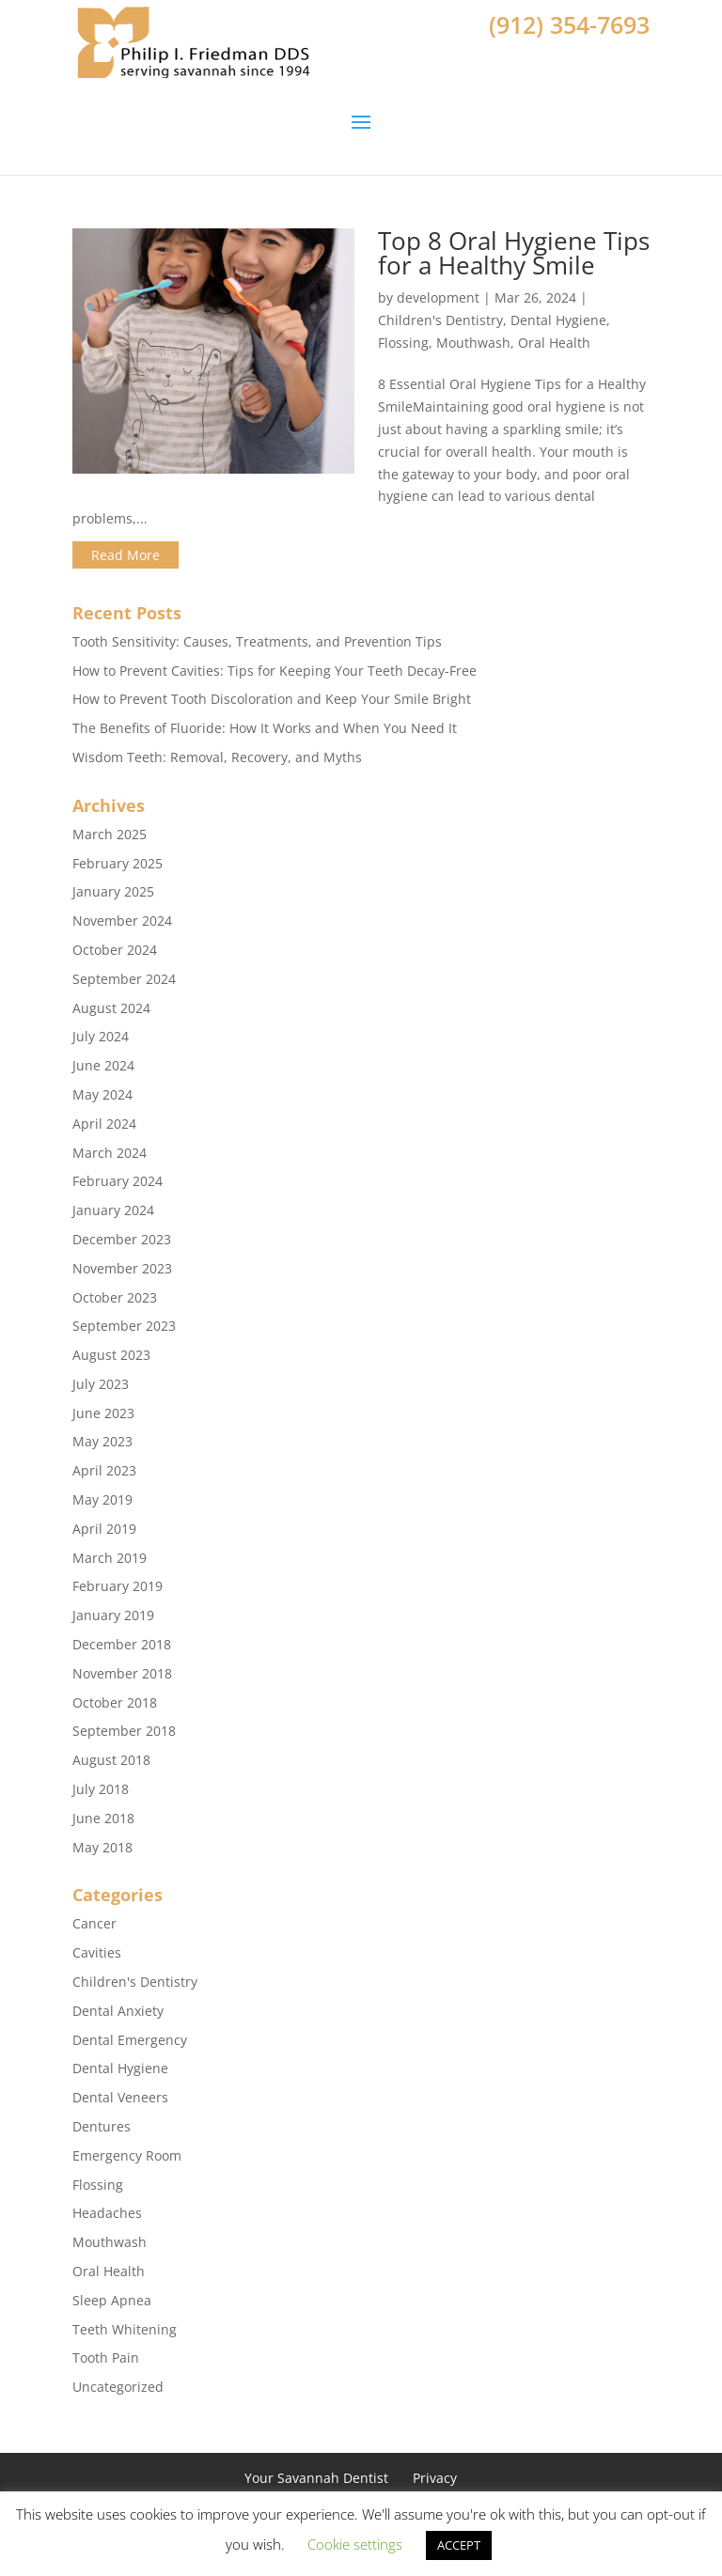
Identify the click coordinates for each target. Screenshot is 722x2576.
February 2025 (117, 863)
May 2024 (102, 1094)
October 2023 (114, 1297)
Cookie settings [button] (354, 2544)
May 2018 (102, 1847)
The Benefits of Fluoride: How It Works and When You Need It (264, 728)
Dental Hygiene (558, 320)
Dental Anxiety (118, 2011)
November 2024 (122, 920)
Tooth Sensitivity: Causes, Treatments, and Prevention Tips (257, 641)
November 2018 (122, 1673)
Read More (125, 555)
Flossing (403, 342)
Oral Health (554, 342)
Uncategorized (118, 2387)
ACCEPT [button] (458, 2545)
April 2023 (104, 1470)
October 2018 (114, 1702)
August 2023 (111, 1355)
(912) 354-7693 (569, 24)
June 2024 (103, 1065)
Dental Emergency (129, 2040)
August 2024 (111, 1008)
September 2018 (124, 1731)
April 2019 (104, 1529)
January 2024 (113, 1210)
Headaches (107, 2213)
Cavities (96, 1952)
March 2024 (109, 1153)
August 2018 (111, 1760)
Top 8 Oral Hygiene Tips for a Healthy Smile (514, 253)
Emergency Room (126, 2155)
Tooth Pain (105, 2357)
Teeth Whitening (124, 2329)
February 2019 (117, 1586)
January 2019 (113, 1615)
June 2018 (103, 1818)
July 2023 (100, 1384)
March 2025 (109, 834)
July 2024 (100, 1036)
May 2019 (102, 1499)
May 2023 (102, 1441)
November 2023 (122, 1268)
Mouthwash (473, 342)
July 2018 (100, 1789)
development (438, 297)
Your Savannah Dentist (316, 2478)
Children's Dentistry (440, 320)
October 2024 (114, 950)
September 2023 (124, 1326)
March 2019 (109, 1558)
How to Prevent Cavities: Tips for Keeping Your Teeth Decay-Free (274, 670)
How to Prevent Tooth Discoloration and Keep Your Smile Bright (271, 699)
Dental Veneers (120, 2097)
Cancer (94, 1923)
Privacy (435, 2478)
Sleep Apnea (111, 2300)
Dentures (101, 2126)
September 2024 (124, 979)
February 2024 (117, 1181)
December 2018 (121, 1644)
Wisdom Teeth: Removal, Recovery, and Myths (217, 757)
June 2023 (103, 1413)
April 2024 (104, 1123)
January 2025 (113, 891)
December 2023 (121, 1239)
